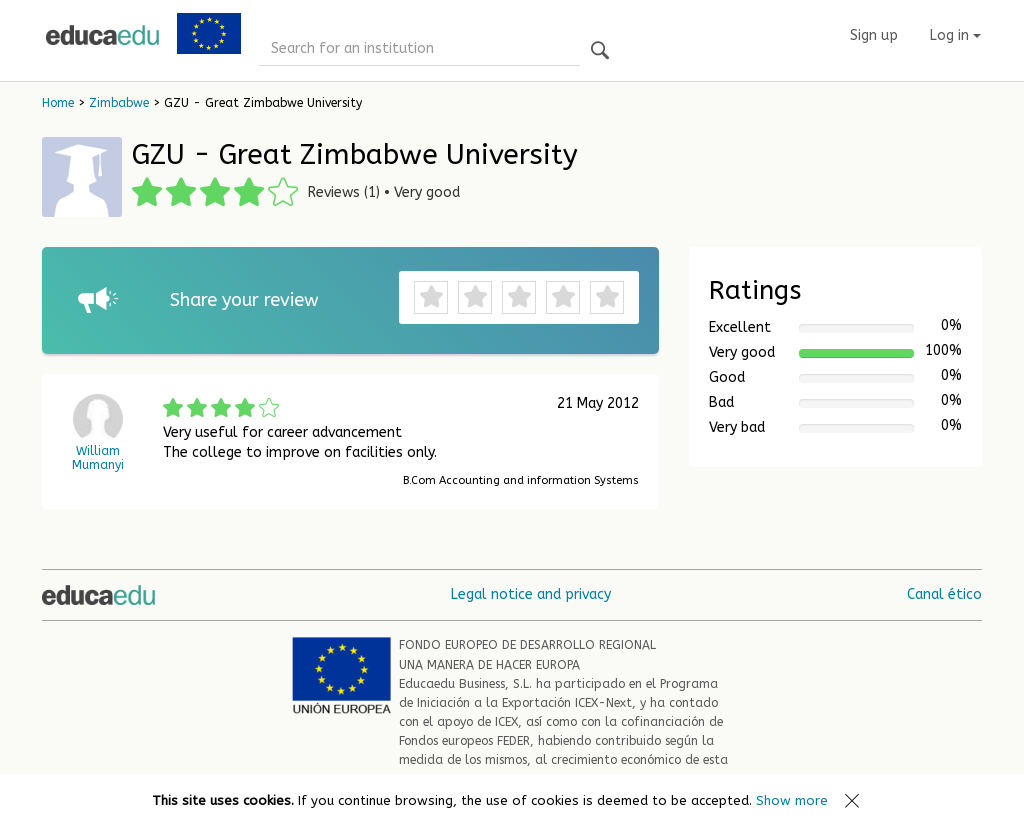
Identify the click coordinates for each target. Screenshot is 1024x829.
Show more (792, 800)
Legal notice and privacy (531, 594)
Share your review (244, 300)
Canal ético (944, 594)
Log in (955, 35)
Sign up (874, 35)
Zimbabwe (119, 103)
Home (58, 103)
